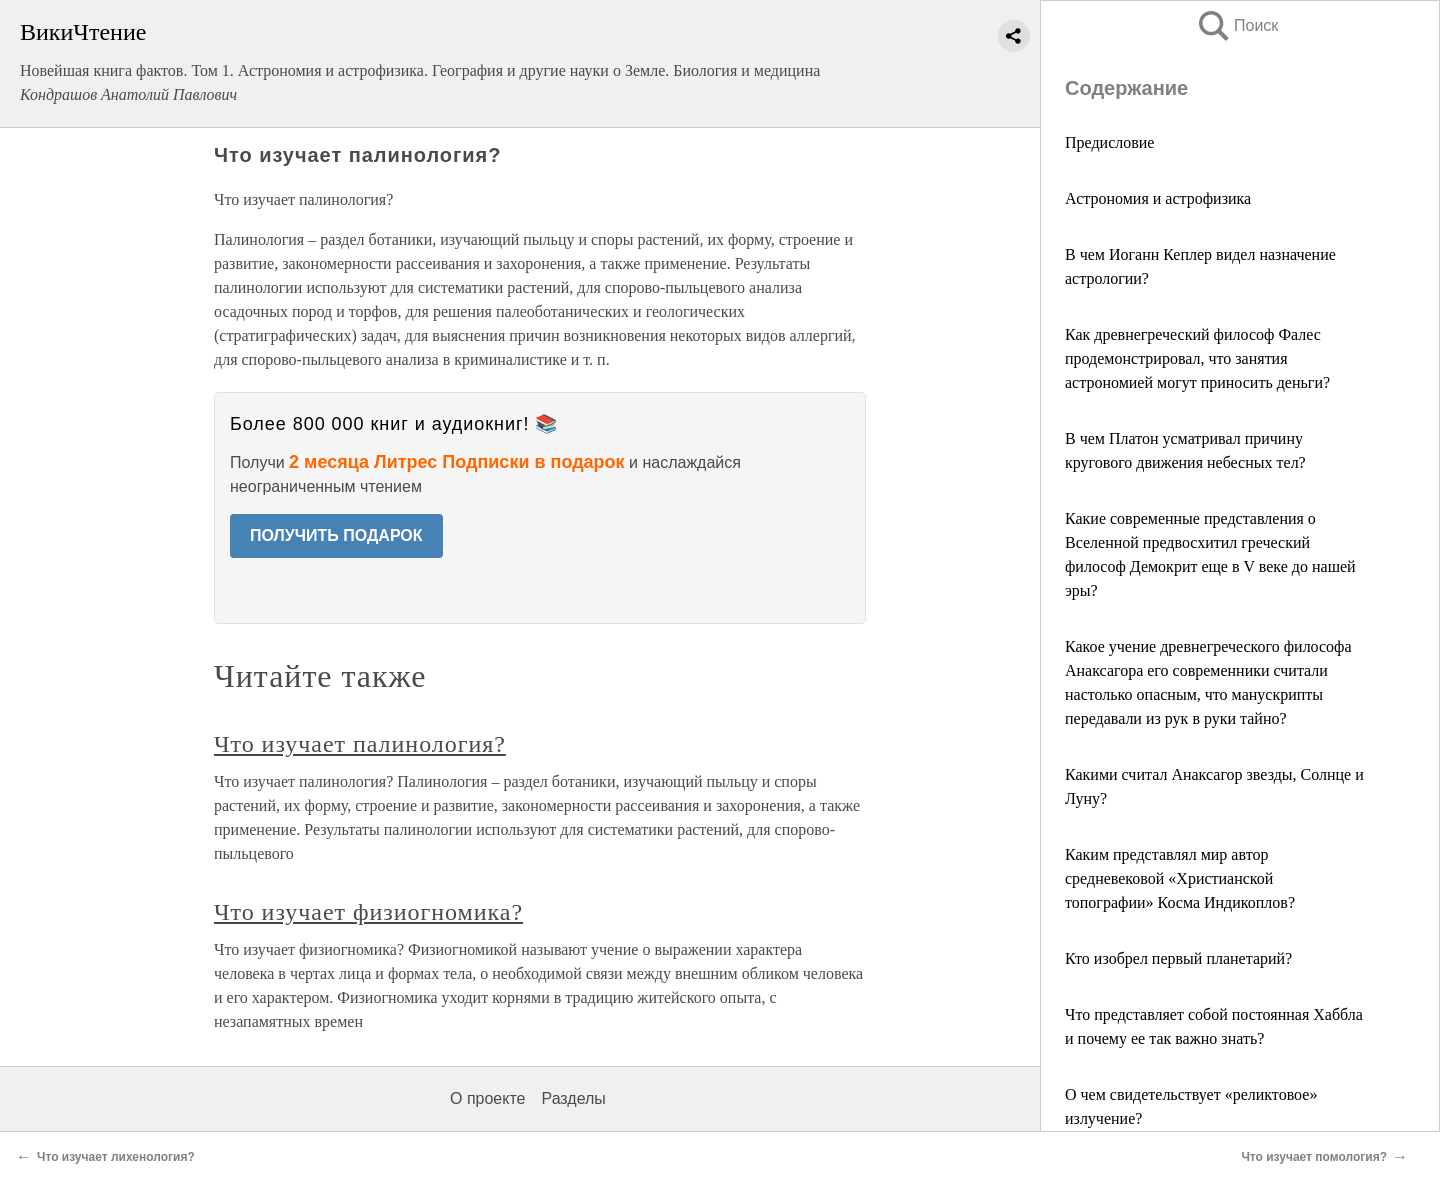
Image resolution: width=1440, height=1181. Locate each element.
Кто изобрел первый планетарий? (1178, 958)
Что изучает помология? (1314, 1157)
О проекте (487, 1098)
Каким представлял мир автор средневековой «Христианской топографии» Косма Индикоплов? (1180, 878)
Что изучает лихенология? (116, 1157)
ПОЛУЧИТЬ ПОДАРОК (336, 535)
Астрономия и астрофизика (1158, 198)
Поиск (1237, 25)
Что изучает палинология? (360, 744)
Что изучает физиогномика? (368, 912)
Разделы (573, 1098)
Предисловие (1109, 142)
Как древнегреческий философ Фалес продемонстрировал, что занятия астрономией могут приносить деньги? (1197, 358)
